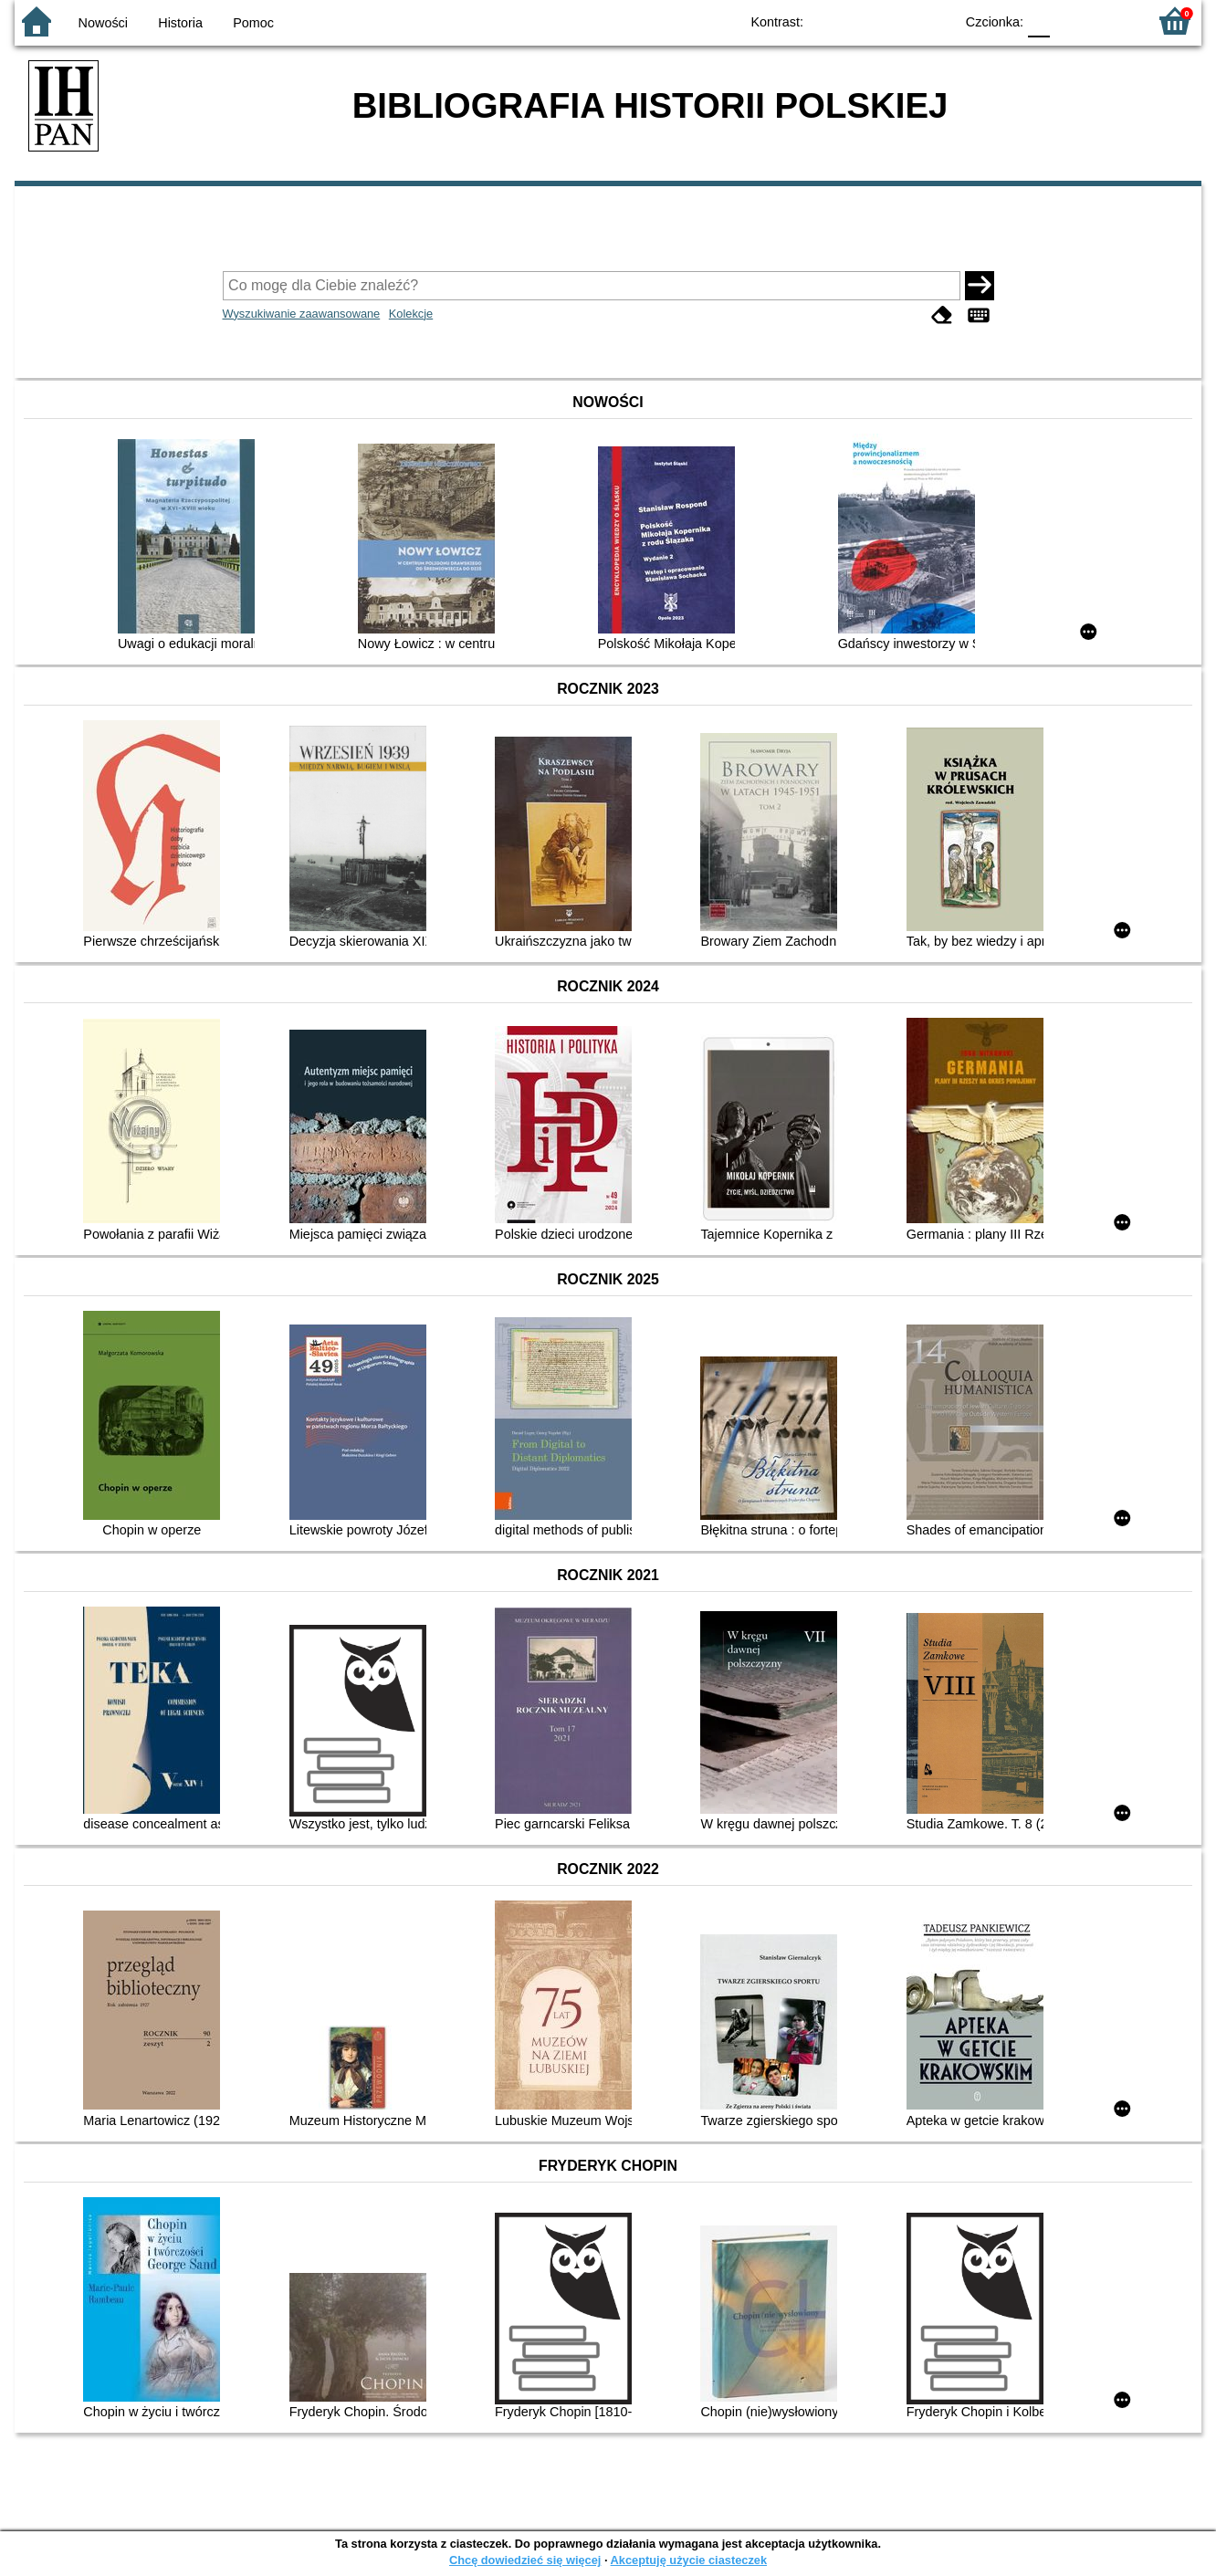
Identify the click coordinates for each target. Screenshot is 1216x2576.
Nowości (103, 23)
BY (934, 20)
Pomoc (253, 23)
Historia (180, 23)
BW (861, 20)
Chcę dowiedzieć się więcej (525, 2560)
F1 (1070, 20)
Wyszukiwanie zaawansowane (302, 313)
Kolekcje (411, 313)
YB (897, 20)
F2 (1112, 20)
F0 (1038, 20)
